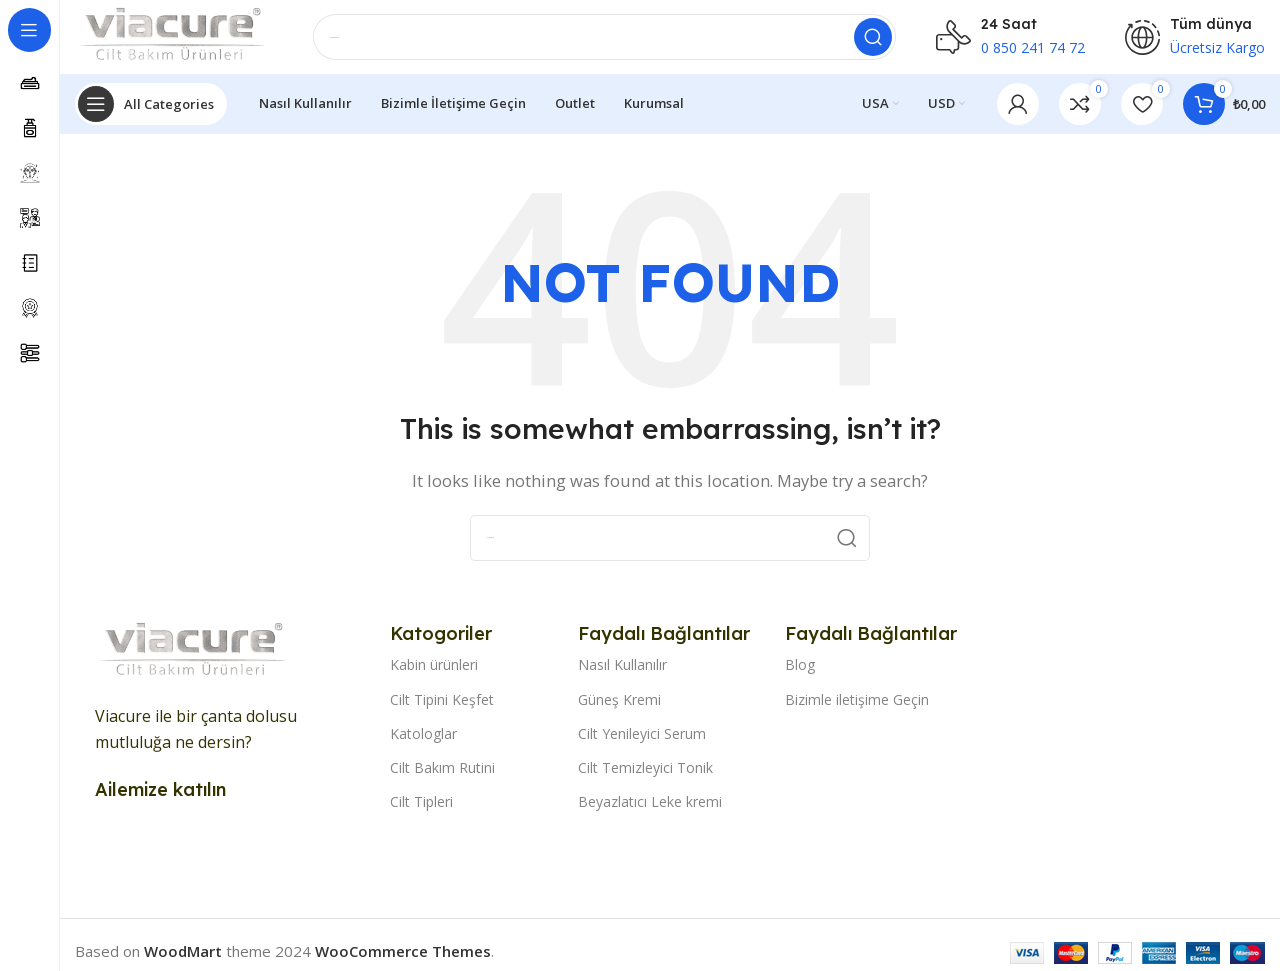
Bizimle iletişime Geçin (857, 704)
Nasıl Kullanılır (622, 670)
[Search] (605, 40)
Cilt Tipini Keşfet (442, 704)
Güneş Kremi (619, 704)
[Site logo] (175, 38)
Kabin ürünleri (434, 670)
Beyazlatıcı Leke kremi (650, 807)
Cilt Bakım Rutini (442, 773)
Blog (800, 670)
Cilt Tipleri (421, 807)
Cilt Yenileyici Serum (642, 739)
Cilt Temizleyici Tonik (645, 773)
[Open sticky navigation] (151, 110)
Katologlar (423, 739)
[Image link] (195, 656)
